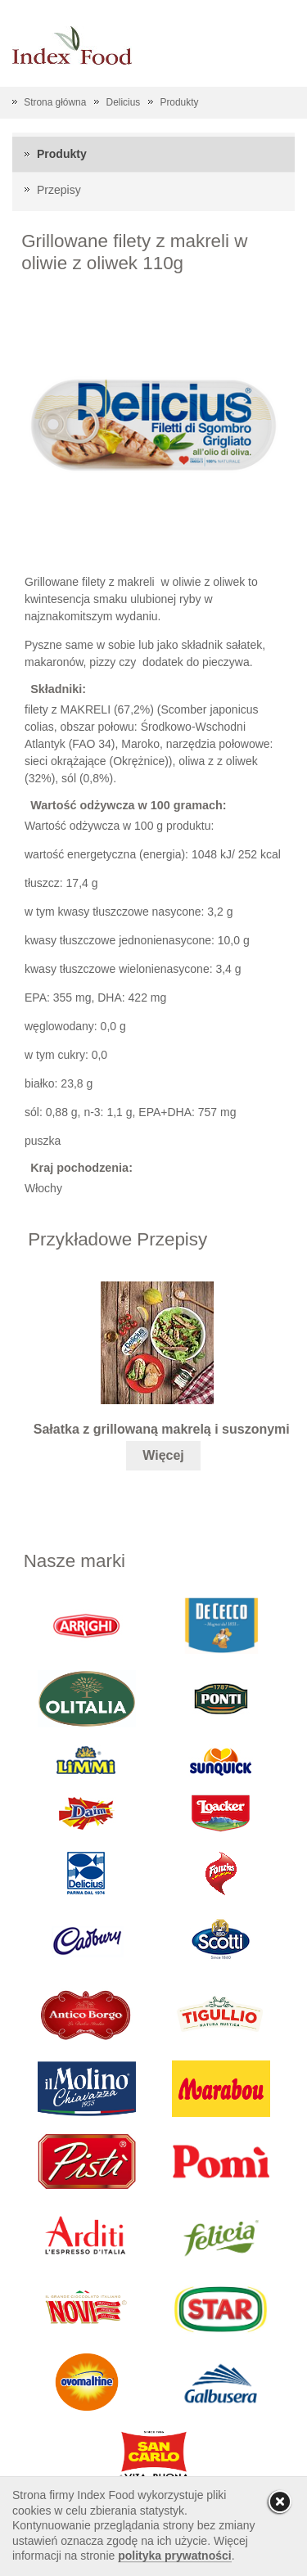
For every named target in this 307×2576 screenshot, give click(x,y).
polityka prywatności (174, 2555)
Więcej (163, 1455)
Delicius (123, 102)
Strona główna (55, 102)
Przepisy (59, 189)
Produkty (179, 102)
